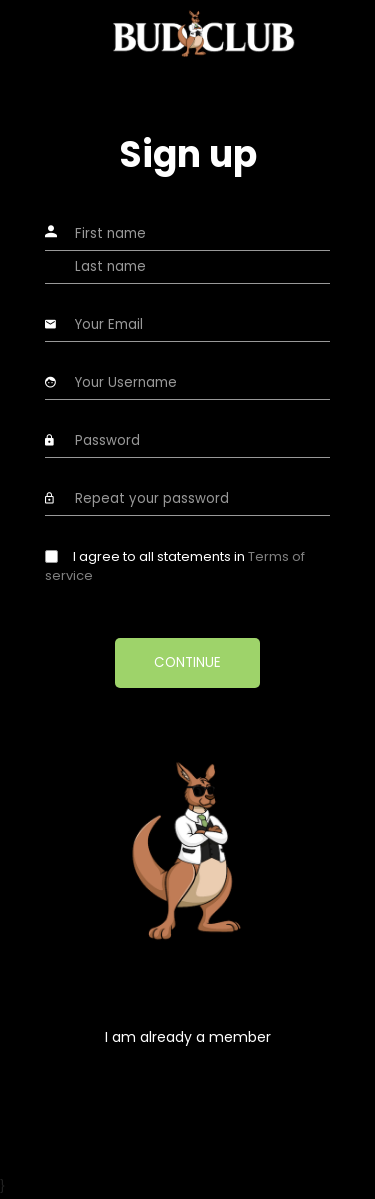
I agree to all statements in (175, 566)
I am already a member (188, 1037)
